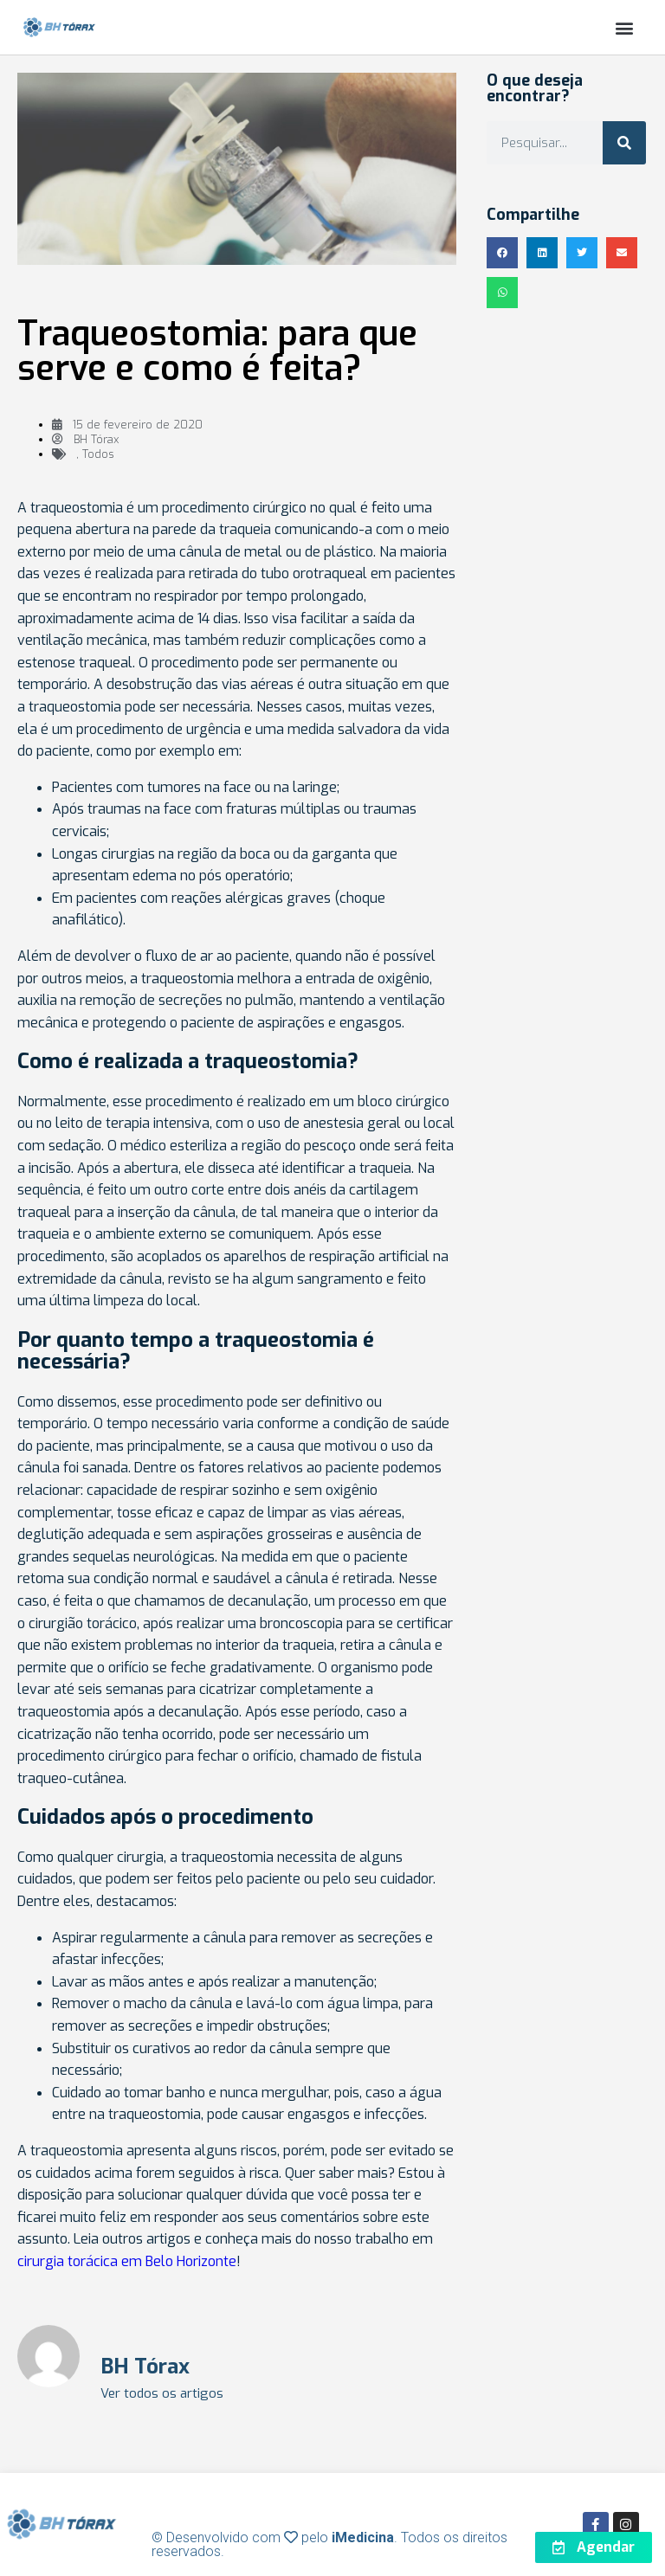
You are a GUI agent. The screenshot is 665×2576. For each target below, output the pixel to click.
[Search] (624, 142)
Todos (98, 454)
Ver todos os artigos (161, 2393)
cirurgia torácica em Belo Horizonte (126, 2261)
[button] (624, 27)
